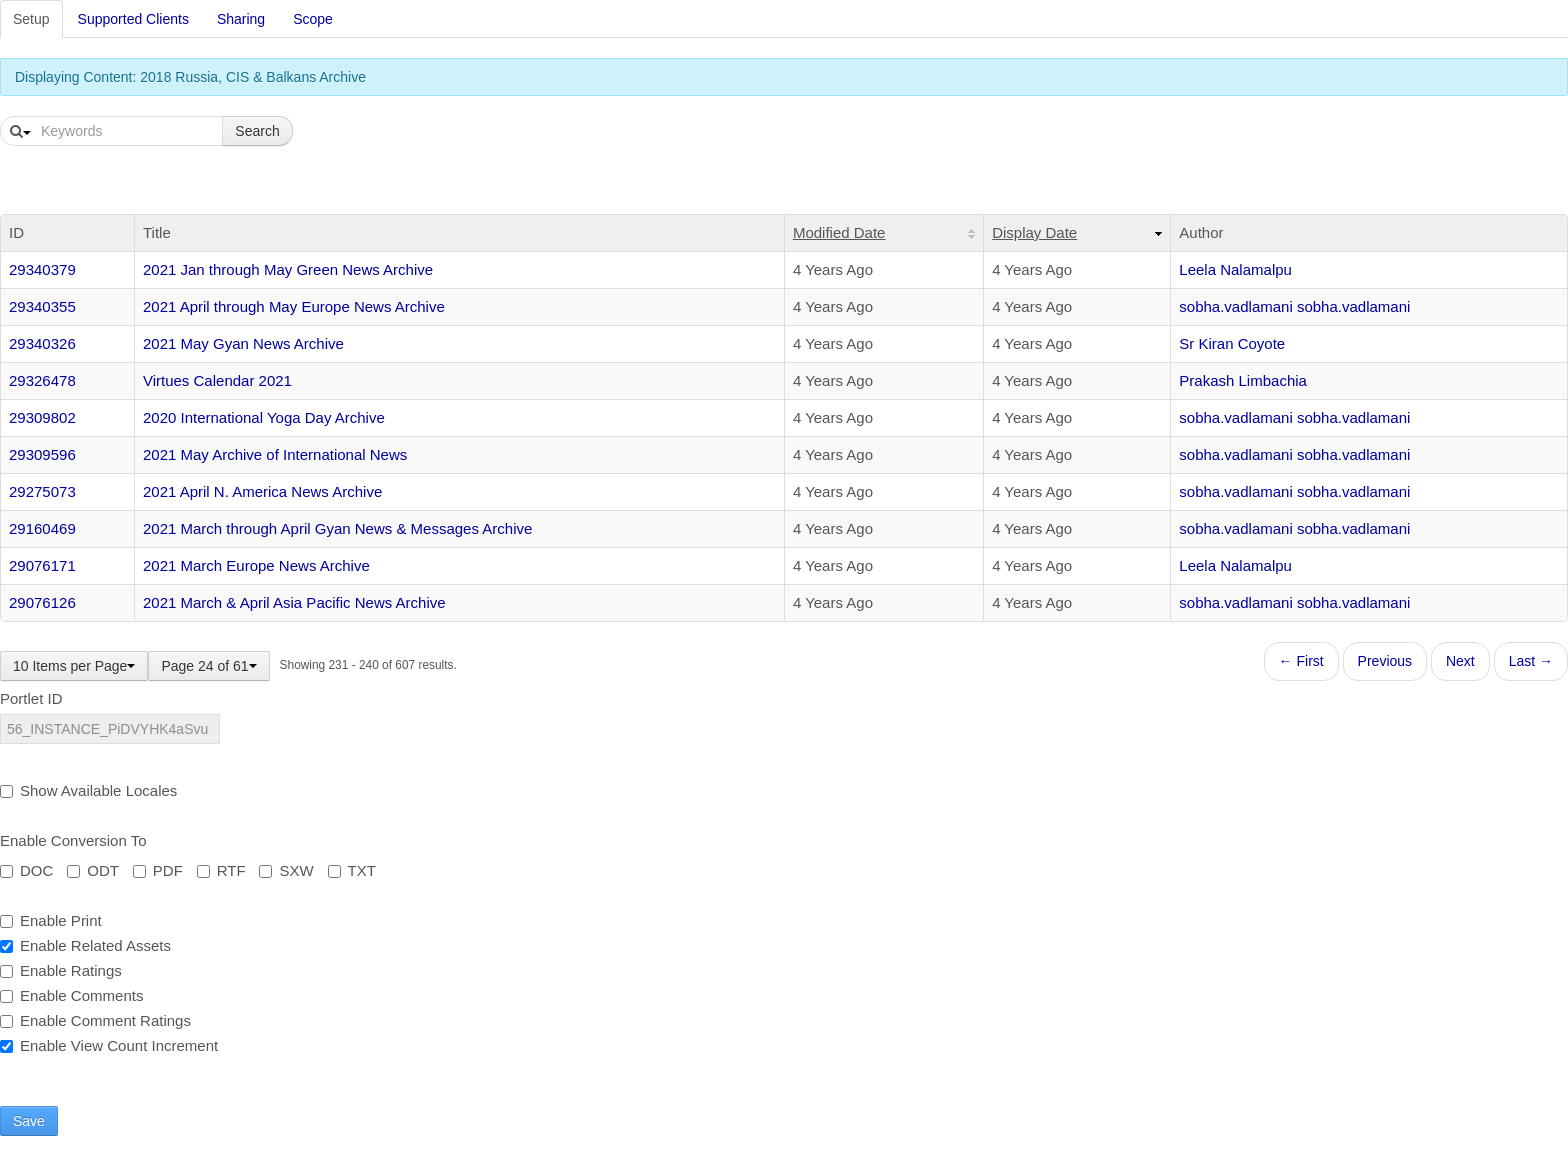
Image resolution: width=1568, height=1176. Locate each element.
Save (29, 1121)
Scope (313, 19)
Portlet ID (31, 698)
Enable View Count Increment (109, 1045)
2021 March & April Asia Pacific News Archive (294, 602)
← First (1301, 661)
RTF (221, 870)
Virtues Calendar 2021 (217, 380)
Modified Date (839, 232)
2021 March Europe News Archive (256, 565)
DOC (26, 870)
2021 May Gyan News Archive (243, 343)
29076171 (42, 565)
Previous (1385, 661)
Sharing (241, 19)
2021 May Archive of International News (275, 454)
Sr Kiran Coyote (1232, 343)
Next (1460, 661)
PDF (158, 870)
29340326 (42, 343)
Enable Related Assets (85, 945)
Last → (1531, 661)
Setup (31, 19)
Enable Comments (71, 995)
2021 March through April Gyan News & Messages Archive (337, 528)
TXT (352, 870)
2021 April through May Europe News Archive (294, 306)
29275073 (42, 491)
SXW (286, 870)
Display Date (1034, 232)
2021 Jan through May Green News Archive (288, 269)
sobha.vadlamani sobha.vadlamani (1294, 306)
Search (257, 131)
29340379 (42, 269)
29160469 (42, 528)
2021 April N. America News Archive (262, 491)
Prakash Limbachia (1243, 380)
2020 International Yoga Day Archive (264, 417)
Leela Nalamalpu (1235, 269)
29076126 (42, 602)
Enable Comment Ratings (95, 1020)
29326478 (42, 380)
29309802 (42, 417)
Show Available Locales (88, 790)
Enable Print (51, 920)
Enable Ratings (61, 970)
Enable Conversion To (73, 840)
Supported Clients (133, 19)
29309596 (42, 454)
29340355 (42, 306)
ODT (93, 870)
